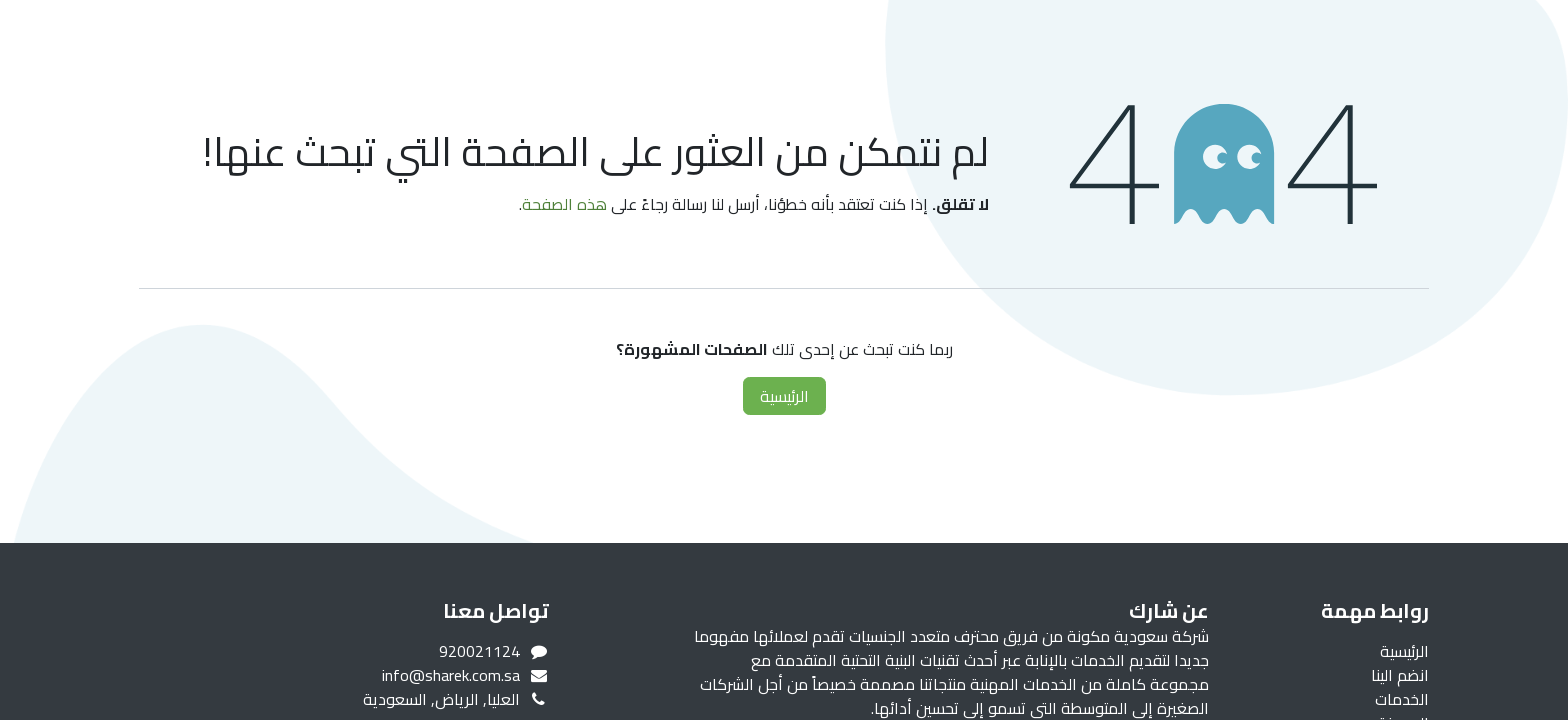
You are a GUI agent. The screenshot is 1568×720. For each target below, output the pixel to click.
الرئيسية (784, 396)
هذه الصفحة (564, 204)
